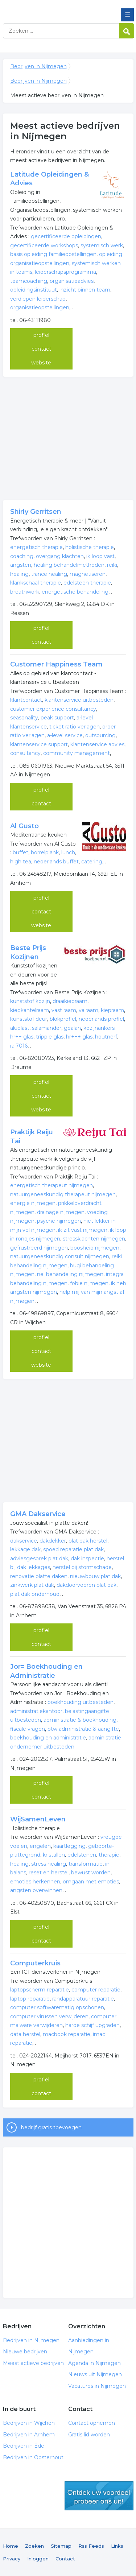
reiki (112, 565)
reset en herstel (49, 1872)
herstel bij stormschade (82, 1567)
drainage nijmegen (61, 1212)
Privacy (11, 2558)
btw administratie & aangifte (83, 1729)
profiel (41, 335)
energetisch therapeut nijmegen (51, 1185)
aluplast (19, 1028)
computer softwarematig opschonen (57, 2007)
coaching (21, 556)
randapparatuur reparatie (83, 1998)
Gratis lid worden (89, 2434)
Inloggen (38, 2558)
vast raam (63, 1010)
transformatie (86, 1864)
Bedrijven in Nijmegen (55, 8)
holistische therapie (89, 547)
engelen (40, 1846)
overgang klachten (60, 556)
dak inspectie (87, 1558)
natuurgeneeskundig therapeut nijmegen (63, 1194)
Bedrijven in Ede (23, 2446)
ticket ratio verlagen (74, 726)
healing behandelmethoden (69, 565)
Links (117, 2546)
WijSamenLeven (38, 1819)
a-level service (65, 735)
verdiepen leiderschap (38, 299)
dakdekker (53, 1540)
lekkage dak (25, 1549)
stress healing (48, 1864)
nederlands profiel (101, 1019)
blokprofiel (63, 1019)
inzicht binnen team (84, 289)
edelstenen (81, 1855)
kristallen (54, 1855)
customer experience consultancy (53, 709)
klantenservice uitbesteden (79, 700)
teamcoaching (28, 281)
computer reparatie (95, 1989)
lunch (68, 852)
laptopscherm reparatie (39, 1989)
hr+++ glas (79, 1036)
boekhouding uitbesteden (81, 1702)
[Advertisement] (68, 438)
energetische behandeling (75, 592)
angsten (20, 565)
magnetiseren (88, 574)
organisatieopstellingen (39, 307)
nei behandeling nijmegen (70, 1274)
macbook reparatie (66, 2034)
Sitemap (61, 2546)
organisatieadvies (72, 281)
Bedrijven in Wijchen (29, 2423)
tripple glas (49, 1036)
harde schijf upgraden (92, 2025)
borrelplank (45, 852)
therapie (109, 1855)
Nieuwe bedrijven (25, 2351)
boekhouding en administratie (48, 1737)
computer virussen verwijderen (49, 2016)
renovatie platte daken (38, 1576)
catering (91, 861)
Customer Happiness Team (56, 664)
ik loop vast (100, 556)
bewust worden (91, 1872)
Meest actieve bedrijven (33, 2363)
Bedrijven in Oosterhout (33, 2457)
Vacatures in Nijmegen (97, 2386)
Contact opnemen (91, 2423)
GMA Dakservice (38, 1514)
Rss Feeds (91, 2546)
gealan (72, 1028)
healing (19, 574)
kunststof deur (28, 1019)
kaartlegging (69, 1846)
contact (41, 349)
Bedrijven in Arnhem (29, 2434)
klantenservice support (39, 744)
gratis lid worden (99, 2495)
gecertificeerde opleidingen (66, 236)
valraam (88, 1010)
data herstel (25, 2034)
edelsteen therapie (87, 582)
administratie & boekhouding (80, 1720)
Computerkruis (35, 1963)
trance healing (49, 574)
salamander (46, 1028)
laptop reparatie (30, 1998)
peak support (57, 717)
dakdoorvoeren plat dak (86, 1585)
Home (10, 2546)
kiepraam (112, 1010)
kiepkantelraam (29, 1010)
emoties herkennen (35, 1881)
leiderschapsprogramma (65, 272)
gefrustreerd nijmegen (39, 1247)
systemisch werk (102, 245)
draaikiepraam (70, 1001)
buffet (20, 852)
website (41, 362)
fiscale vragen (27, 1729)
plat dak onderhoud (34, 1594)
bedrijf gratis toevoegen (51, 2127)
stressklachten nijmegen (94, 1238)
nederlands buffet (56, 861)
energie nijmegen (32, 1203)
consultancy (25, 753)
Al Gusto (24, 826)
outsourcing (100, 735)
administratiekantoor (36, 1711)
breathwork (24, 592)
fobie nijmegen (89, 1283)
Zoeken (34, 2546)
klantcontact (26, 700)
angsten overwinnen (36, 1890)
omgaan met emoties (91, 1881)
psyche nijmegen (59, 1221)
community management (76, 753)
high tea (20, 861)
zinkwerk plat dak (32, 1585)
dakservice (23, 1540)
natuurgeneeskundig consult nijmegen (59, 1256)
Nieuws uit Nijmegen (95, 2374)
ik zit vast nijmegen (82, 1230)
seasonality (24, 717)
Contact (65, 2558)
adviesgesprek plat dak (39, 1558)
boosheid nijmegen (94, 1247)
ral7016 (19, 1046)
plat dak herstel (88, 1540)
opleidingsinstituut (33, 289)
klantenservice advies (97, 744)
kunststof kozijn (30, 1001)
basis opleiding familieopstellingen (53, 254)
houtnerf (106, 1036)
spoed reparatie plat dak (73, 1549)
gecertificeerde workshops (44, 245)
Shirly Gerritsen (35, 512)
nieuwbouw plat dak (95, 1576)
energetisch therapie (36, 547)
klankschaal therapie (35, 582)
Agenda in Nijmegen (94, 2363)
